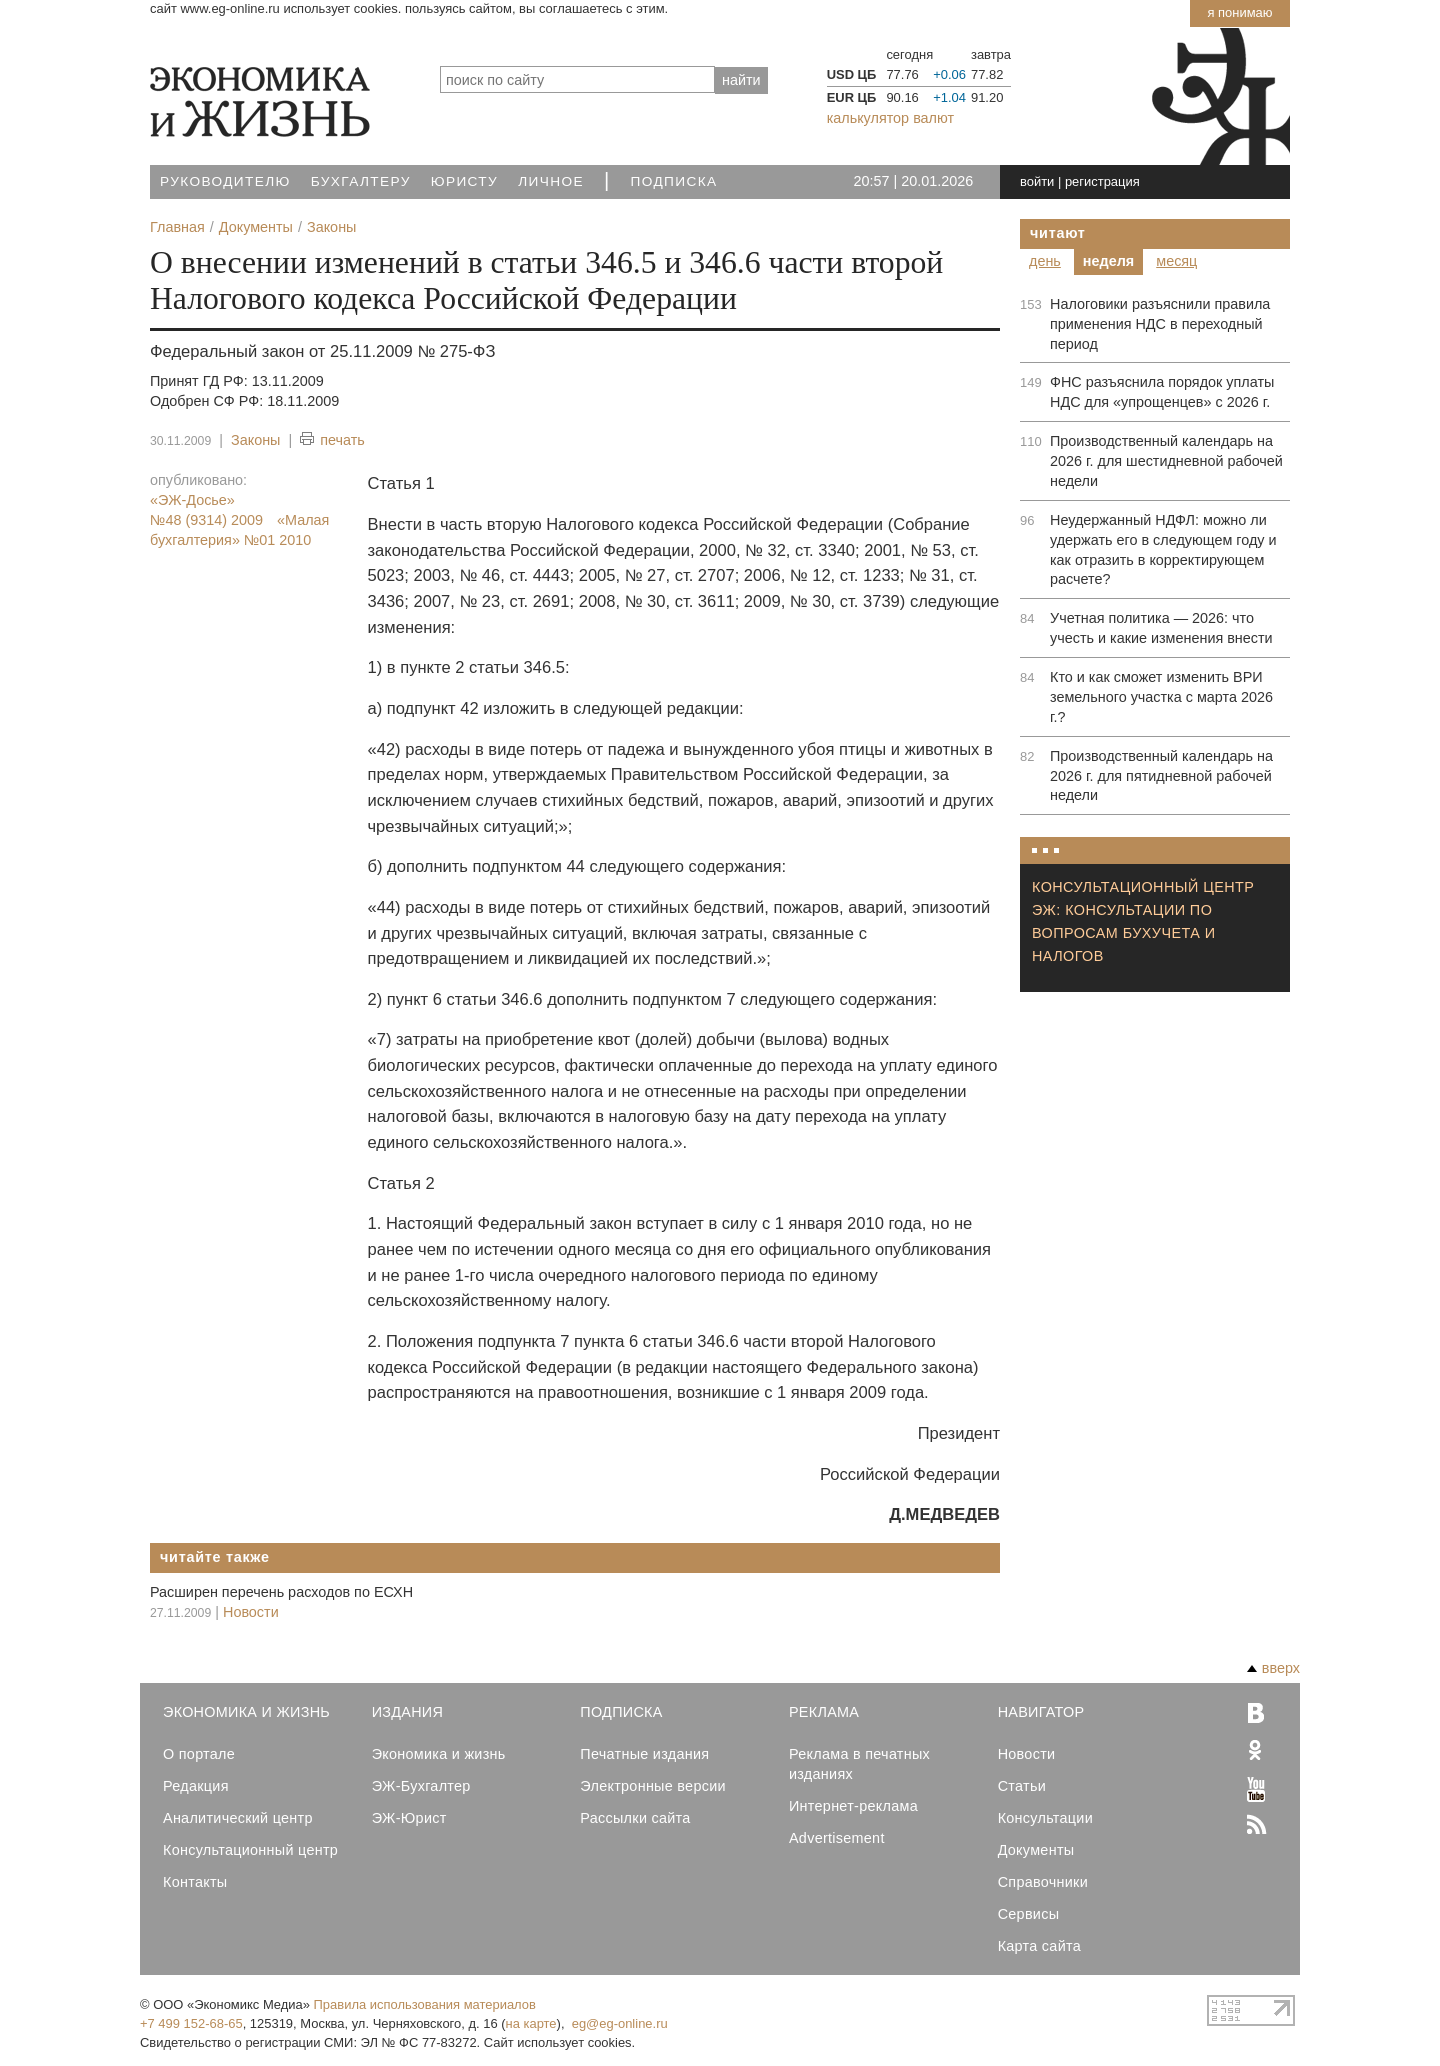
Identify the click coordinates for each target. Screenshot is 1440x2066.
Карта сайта (1039, 1946)
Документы (1036, 1850)
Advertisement (837, 1838)
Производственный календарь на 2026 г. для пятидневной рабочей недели (1161, 776)
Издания (408, 1712)
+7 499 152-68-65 (191, 2023)
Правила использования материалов (425, 2004)
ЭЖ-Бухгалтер (421, 1786)
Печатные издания (644, 1754)
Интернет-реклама (853, 1806)
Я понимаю (1239, 12)
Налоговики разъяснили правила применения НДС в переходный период (1160, 324)
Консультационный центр (250, 1850)
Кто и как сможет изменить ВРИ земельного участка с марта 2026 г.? (1161, 697)
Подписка (674, 181)
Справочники (1043, 1882)
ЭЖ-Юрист (409, 1818)
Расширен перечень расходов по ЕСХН (281, 1592)
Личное (551, 181)
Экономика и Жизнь (246, 1712)
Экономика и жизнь (439, 1754)
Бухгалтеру (361, 181)
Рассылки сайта (635, 1818)
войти (1037, 181)
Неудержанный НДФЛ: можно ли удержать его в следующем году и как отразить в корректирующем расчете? (1163, 550)
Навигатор (1041, 1712)
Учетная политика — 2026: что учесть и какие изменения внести (1161, 628)
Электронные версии (653, 1786)
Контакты (195, 1882)
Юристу (464, 181)
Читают (1058, 233)
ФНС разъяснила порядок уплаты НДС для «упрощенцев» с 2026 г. (1162, 392)
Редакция (196, 1786)
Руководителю (225, 181)
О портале (199, 1754)
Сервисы (1029, 1914)
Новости (251, 1612)
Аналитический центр (238, 1818)
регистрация (1102, 181)
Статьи (1022, 1786)
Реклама (824, 1712)
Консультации (1045, 1818)
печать (332, 440)
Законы (255, 440)
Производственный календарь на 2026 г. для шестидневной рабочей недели (1166, 461)
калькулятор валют (890, 118)
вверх (1273, 1668)
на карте (531, 2023)
